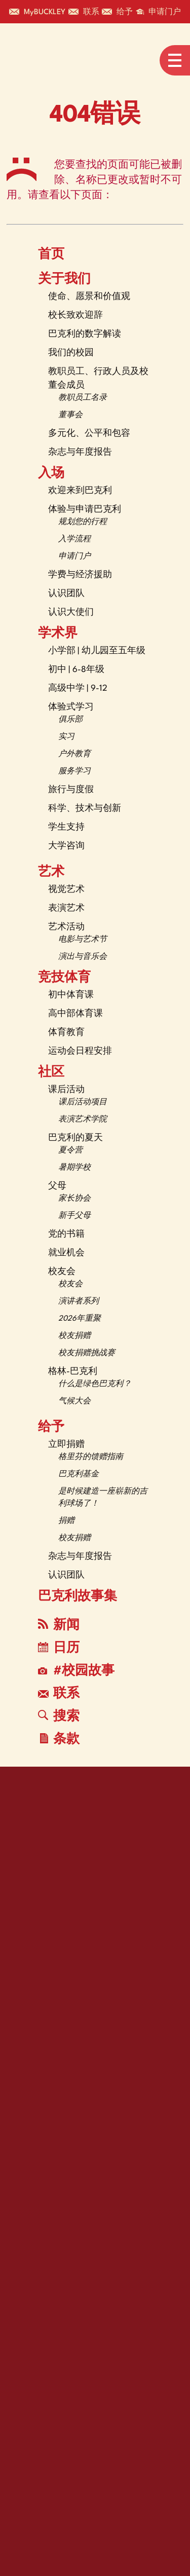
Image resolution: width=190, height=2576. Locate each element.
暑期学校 (74, 1168)
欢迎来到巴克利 (80, 491)
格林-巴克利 (72, 1371)
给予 (51, 1428)
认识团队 (66, 593)
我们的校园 (71, 353)
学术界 (58, 634)
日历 (59, 1648)
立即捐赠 (66, 1444)
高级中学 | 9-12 (77, 688)
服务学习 (74, 771)
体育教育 (66, 1032)
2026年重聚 (79, 1319)
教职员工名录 (82, 398)
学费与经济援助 (80, 575)
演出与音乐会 (82, 957)
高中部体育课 (75, 1014)
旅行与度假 (71, 790)
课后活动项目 (82, 1102)
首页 (51, 255)
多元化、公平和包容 (89, 433)
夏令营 (70, 1150)
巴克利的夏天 (75, 1138)
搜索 (59, 1716)
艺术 (51, 873)
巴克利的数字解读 (84, 334)
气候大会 (74, 1401)
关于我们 (64, 280)
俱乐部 (70, 720)
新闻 (59, 1625)
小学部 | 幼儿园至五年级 (96, 651)
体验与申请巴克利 (84, 509)
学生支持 (66, 827)
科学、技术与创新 (84, 808)
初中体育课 (71, 995)
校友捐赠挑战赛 (86, 1353)
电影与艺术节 (82, 940)
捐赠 (66, 1521)
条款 (60, 1739)
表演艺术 (66, 908)
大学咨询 (66, 846)
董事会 (70, 415)
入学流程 (74, 539)
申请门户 (74, 557)
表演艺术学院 (82, 1120)
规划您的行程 (82, 522)
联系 (59, 1694)
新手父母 (74, 1216)
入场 (51, 474)
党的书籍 (66, 1234)
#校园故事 (76, 1671)
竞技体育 (64, 978)
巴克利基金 (78, 1474)
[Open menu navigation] (175, 60)
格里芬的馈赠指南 (90, 1457)
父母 (57, 1186)
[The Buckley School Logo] (49, 60)
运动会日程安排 (80, 1051)
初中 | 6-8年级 (76, 669)
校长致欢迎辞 (75, 315)
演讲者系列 (78, 1301)
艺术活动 (66, 927)
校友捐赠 (74, 1336)
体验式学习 (71, 707)
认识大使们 (71, 612)
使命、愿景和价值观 (89, 296)
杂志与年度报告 (80, 452)
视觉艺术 (66, 889)
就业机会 (66, 1253)
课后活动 (66, 1090)
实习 (66, 737)
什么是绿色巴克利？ (94, 1384)
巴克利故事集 (77, 1597)
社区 (51, 1073)
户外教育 (74, 754)
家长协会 (74, 1199)
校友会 (61, 1271)
